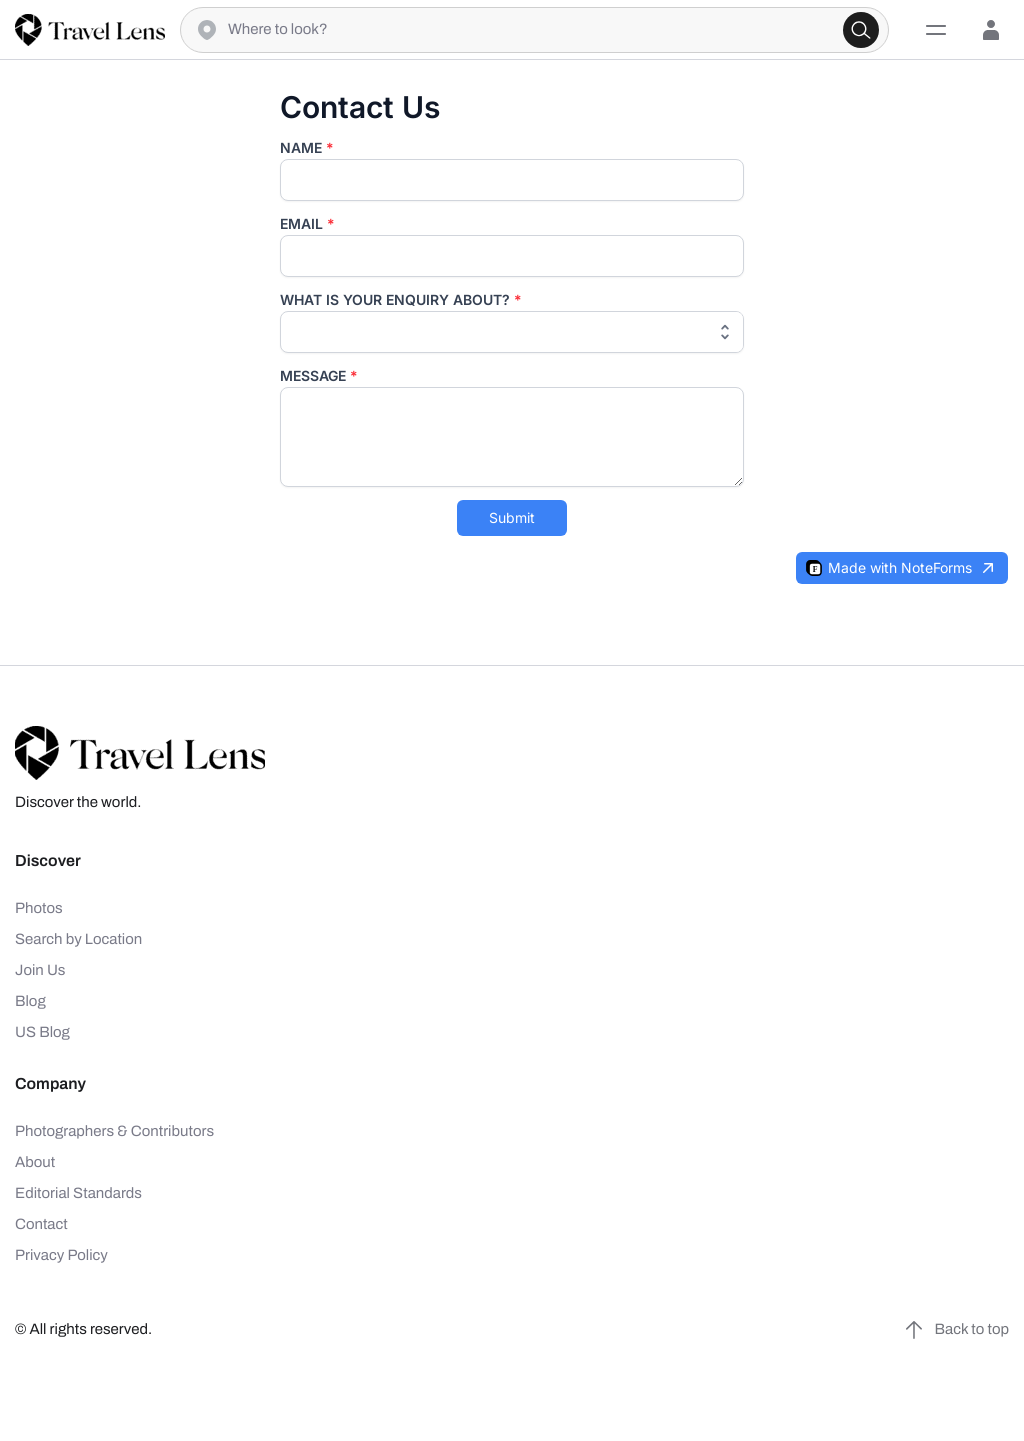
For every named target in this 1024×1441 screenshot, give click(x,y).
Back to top (956, 1330)
